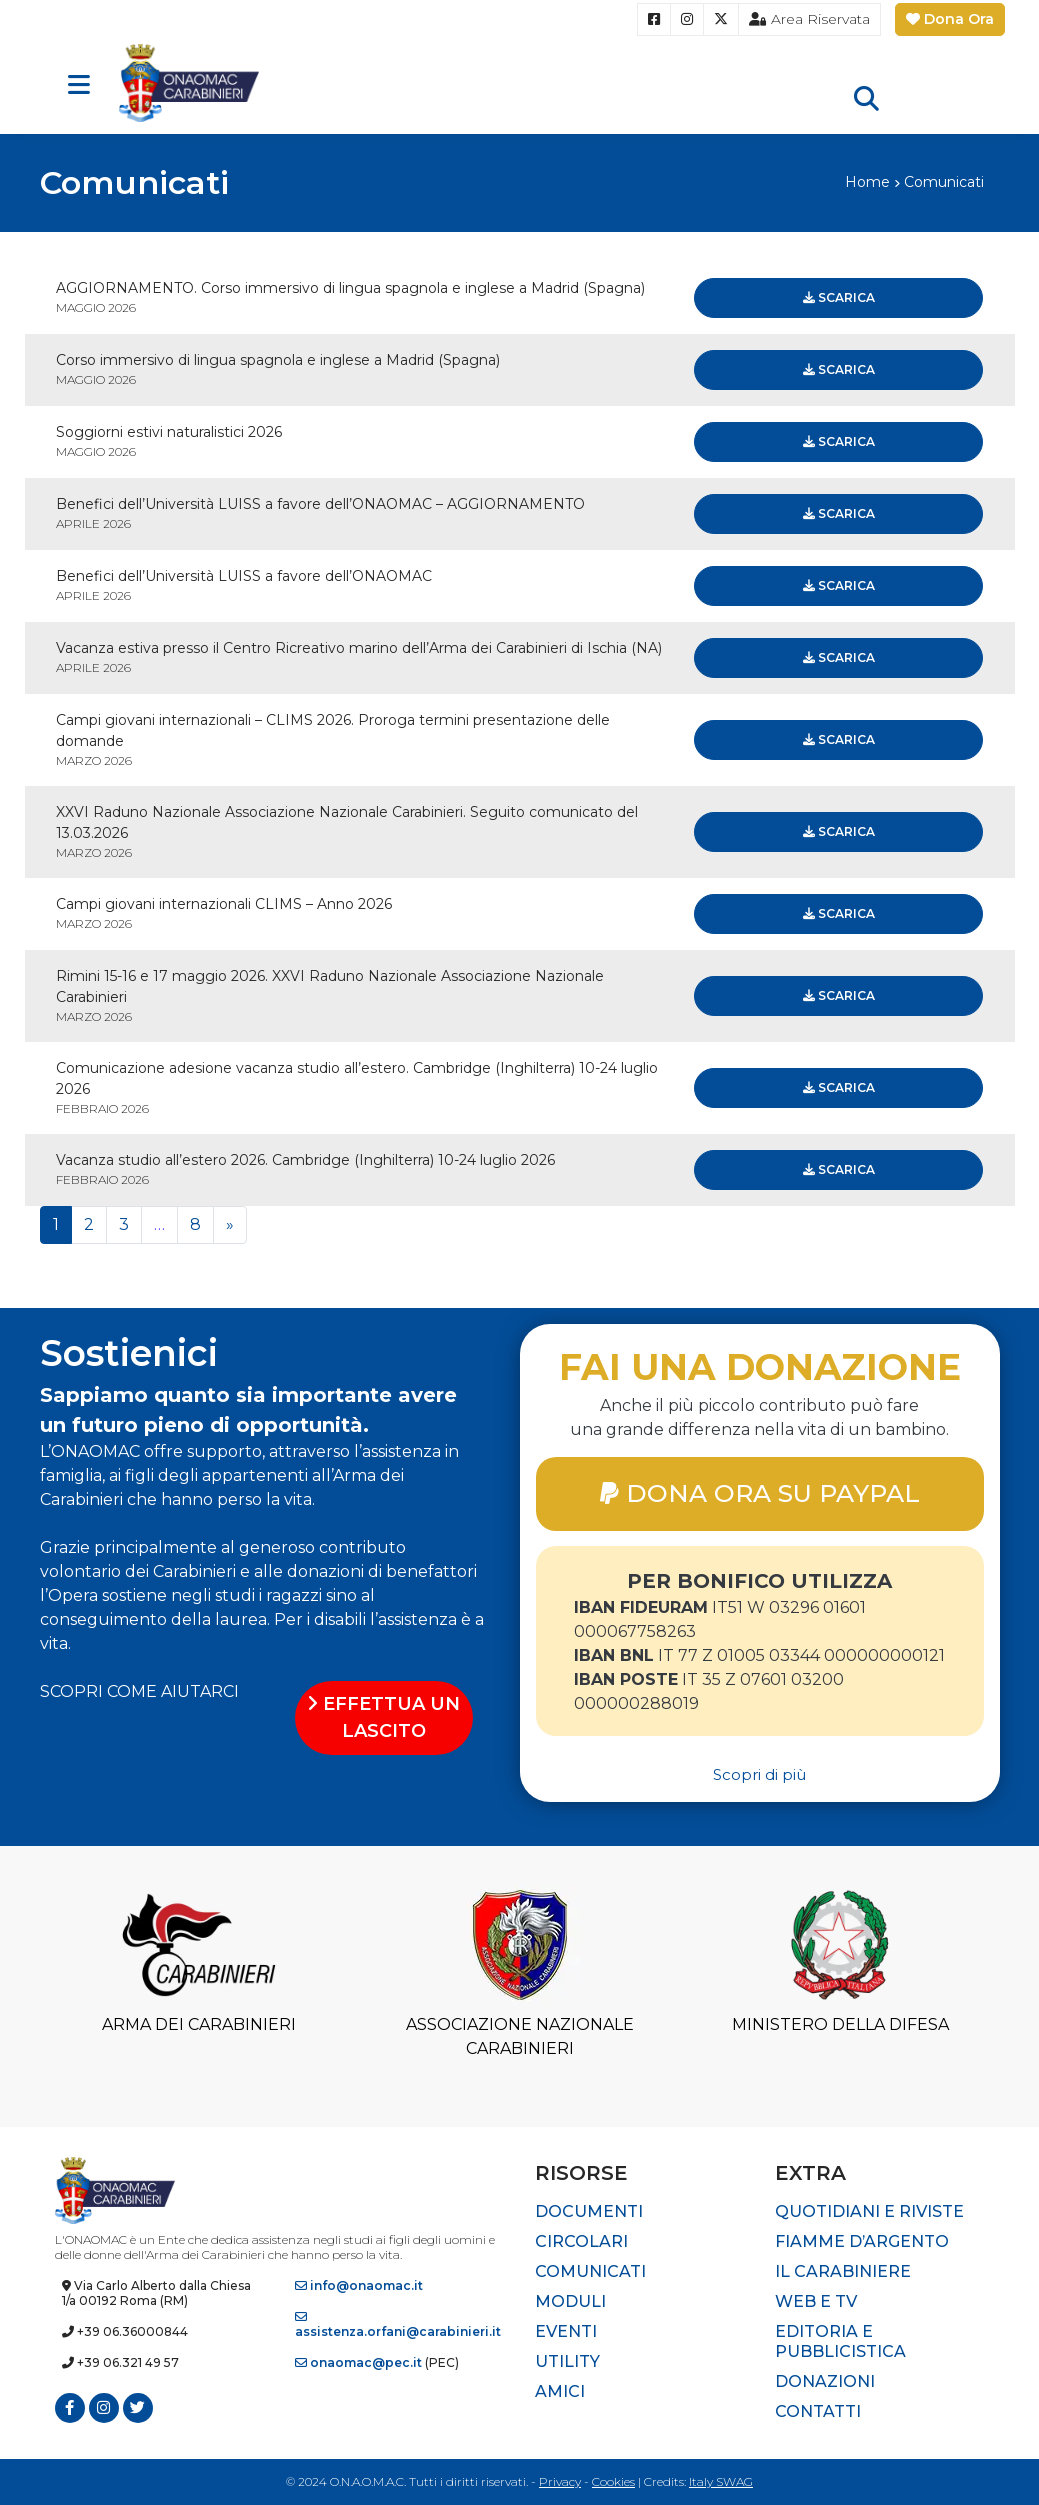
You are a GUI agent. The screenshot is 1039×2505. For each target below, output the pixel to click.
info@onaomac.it (359, 2285)
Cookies (613, 2481)
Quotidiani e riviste (869, 2211)
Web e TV (816, 2301)
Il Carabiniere (843, 2271)
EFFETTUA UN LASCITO (383, 1717)
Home (867, 182)
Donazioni (825, 2381)
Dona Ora (950, 19)
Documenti (589, 2211)
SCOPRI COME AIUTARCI (139, 1691)
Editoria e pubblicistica (840, 2341)
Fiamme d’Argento (862, 2241)
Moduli (570, 2301)
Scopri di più (759, 1774)
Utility (567, 2361)
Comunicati (590, 2271)
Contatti (818, 2411)
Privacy (560, 2481)
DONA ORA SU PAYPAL (760, 1493)
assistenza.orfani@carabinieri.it (398, 2325)
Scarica (839, 297)
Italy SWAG (721, 2481)
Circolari (581, 2241)
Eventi (566, 2331)
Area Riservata (809, 19)
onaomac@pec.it (358, 2362)
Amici (560, 2391)
